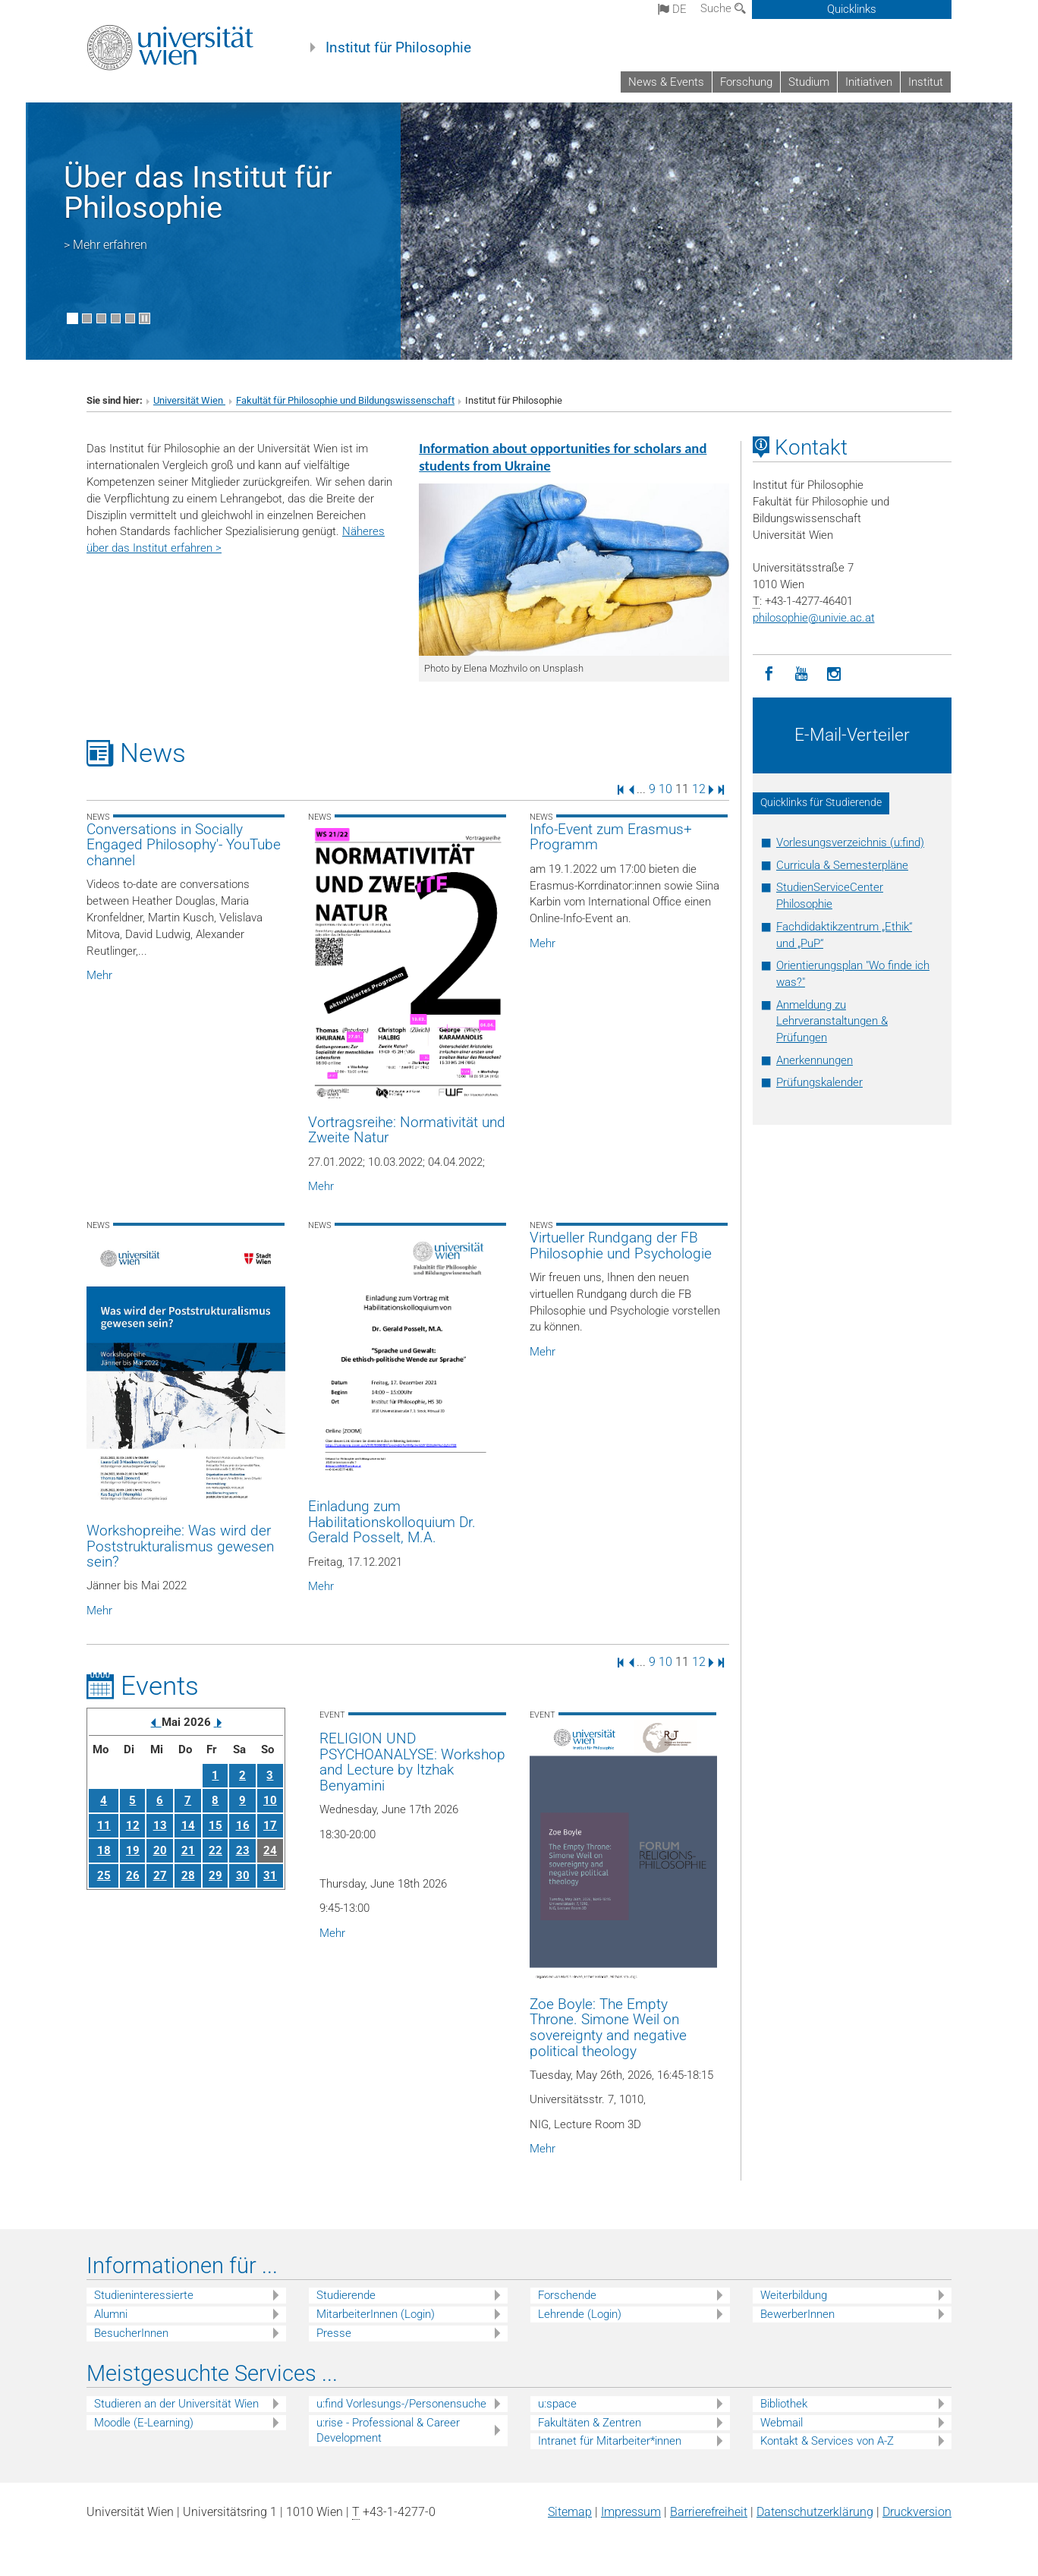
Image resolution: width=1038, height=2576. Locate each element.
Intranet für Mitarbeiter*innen (609, 2441)
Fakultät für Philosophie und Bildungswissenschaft (345, 400)
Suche (723, 8)
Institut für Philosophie (398, 47)
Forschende (567, 2295)
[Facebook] (769, 674)
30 (243, 1875)
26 (133, 1875)
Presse (333, 2333)
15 (215, 1825)
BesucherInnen (131, 2333)
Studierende (346, 2295)
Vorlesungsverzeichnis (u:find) (850, 842)
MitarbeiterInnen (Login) (375, 2314)
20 (160, 1850)
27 (160, 1875)
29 (215, 1875)
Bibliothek (783, 2404)
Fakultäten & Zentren (589, 2423)
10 (665, 789)
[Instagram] (834, 674)
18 (104, 1850)
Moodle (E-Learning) (143, 2423)
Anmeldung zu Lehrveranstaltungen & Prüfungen (832, 1021)
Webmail (781, 2423)
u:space (557, 2404)
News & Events (666, 82)
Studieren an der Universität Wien (176, 2404)
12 (699, 789)
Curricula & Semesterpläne (842, 865)
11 (104, 1825)
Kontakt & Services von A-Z (827, 2441)
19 (133, 1850)
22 (215, 1850)
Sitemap (570, 2512)
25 (104, 1875)
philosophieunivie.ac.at (814, 618)
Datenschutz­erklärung (814, 2512)
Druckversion (917, 2512)
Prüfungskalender (819, 1082)
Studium (808, 82)
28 (188, 1875)
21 (188, 1850)
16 (243, 1825)
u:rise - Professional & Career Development (388, 2430)
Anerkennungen (814, 1060)
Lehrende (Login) (579, 2314)
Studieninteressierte (143, 2295)
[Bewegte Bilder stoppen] (144, 318)
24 (270, 1850)
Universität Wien (189, 400)
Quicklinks (851, 9)
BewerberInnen (797, 2314)
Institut (925, 82)
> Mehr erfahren (105, 245)
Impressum (631, 2512)
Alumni (110, 2314)
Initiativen (868, 82)
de (672, 9)
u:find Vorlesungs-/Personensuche (401, 2404)
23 (243, 1850)
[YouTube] (801, 674)
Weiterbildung (793, 2295)
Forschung (746, 82)
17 (270, 1825)
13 (160, 1825)
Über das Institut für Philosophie (198, 192)
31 (270, 1875)
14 (188, 1825)
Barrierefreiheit (708, 2512)
